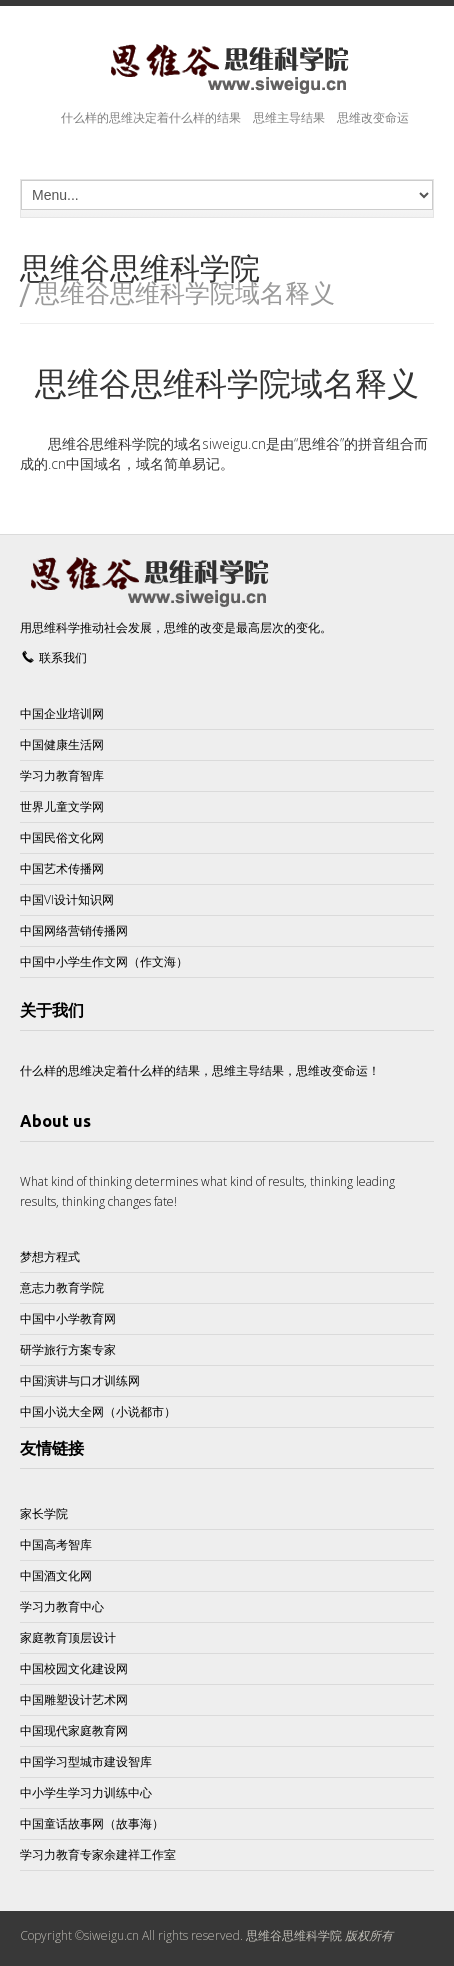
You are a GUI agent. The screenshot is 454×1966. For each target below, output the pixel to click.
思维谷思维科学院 (294, 1935)
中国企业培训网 (62, 713)
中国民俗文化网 (62, 837)
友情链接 (52, 1448)
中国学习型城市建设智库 (86, 1761)
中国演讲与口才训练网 (80, 1380)
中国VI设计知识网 (67, 899)
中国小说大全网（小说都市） (98, 1411)
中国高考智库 (56, 1544)
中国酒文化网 (56, 1575)
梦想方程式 (50, 1256)
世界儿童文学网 (62, 806)
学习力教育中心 (62, 1606)
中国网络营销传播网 (74, 930)
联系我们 (63, 657)
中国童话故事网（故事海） (92, 1823)
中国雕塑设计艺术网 (74, 1699)
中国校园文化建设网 (74, 1668)
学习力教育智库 (62, 775)
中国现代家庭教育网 (74, 1730)
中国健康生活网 (62, 744)
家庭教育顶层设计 (68, 1637)
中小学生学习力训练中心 (86, 1792)
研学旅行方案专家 (68, 1349)
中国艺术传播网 (62, 868)
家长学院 (44, 1513)
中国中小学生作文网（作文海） (104, 961)
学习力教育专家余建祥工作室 (98, 1854)
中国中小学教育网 (68, 1318)
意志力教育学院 (62, 1287)
